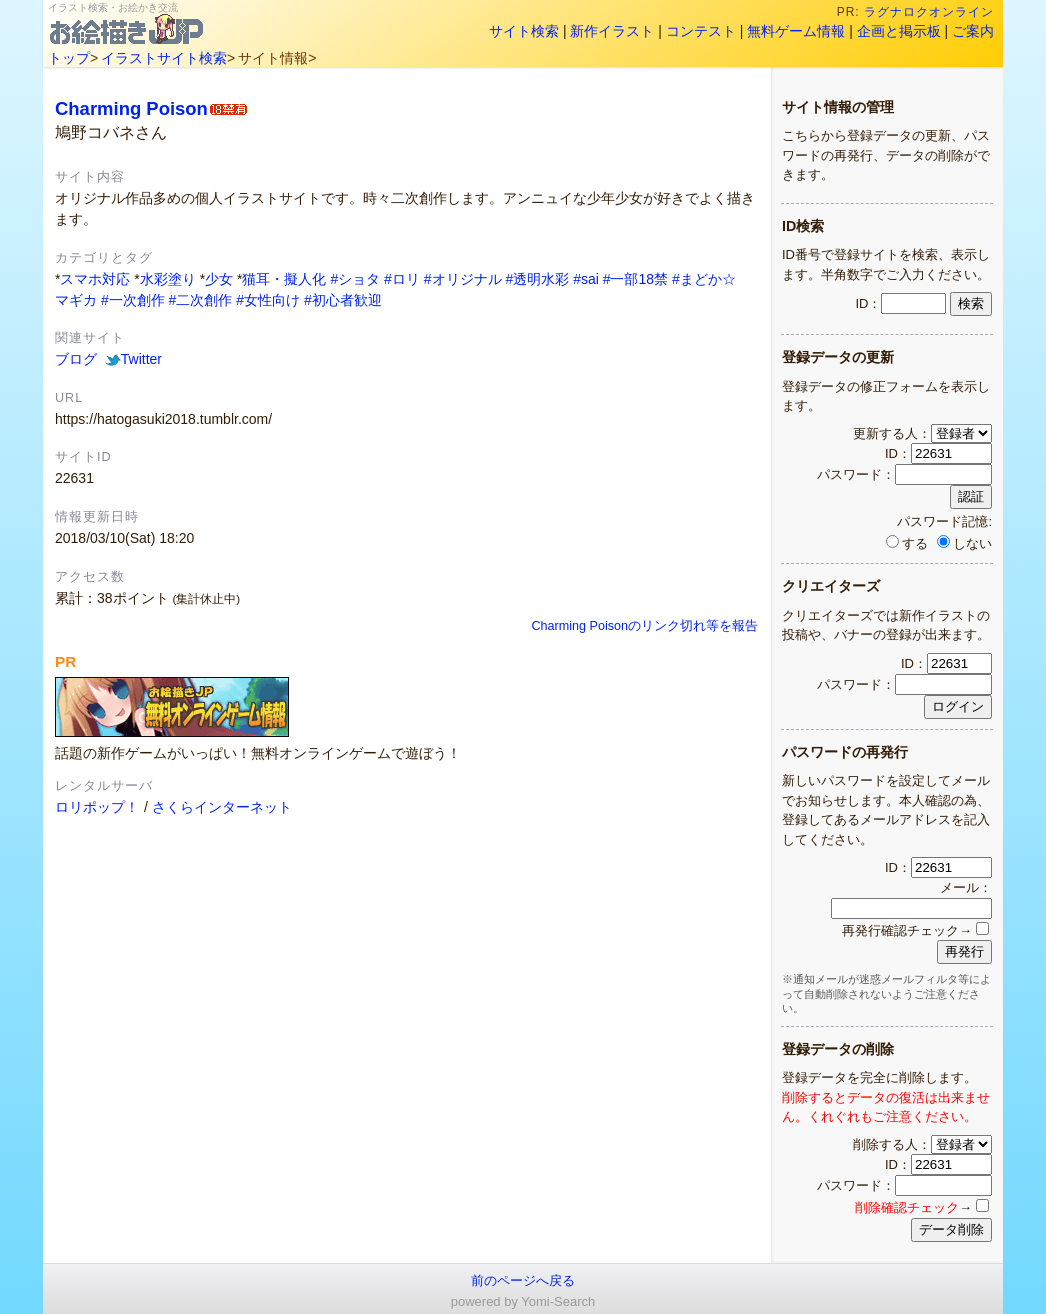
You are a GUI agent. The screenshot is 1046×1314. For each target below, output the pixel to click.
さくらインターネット (222, 807)
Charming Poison (131, 108)
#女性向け (268, 300)
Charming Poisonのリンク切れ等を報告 (644, 626)
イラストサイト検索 (164, 58)
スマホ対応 (95, 279)
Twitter (133, 359)
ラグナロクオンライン (929, 12)
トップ (69, 58)
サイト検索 (524, 31)
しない (964, 543)
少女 (219, 279)
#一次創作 (133, 300)
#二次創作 (201, 300)
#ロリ (402, 279)
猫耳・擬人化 (284, 279)
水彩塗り (168, 279)
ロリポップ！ (97, 807)
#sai (586, 279)
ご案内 (973, 31)
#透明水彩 (537, 279)
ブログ (76, 359)
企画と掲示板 (899, 31)
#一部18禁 (635, 279)
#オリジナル (463, 279)
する (907, 543)
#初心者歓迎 (343, 300)
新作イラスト (612, 31)
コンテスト (701, 31)
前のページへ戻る (523, 1280)
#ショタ (355, 279)
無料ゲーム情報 (796, 31)
